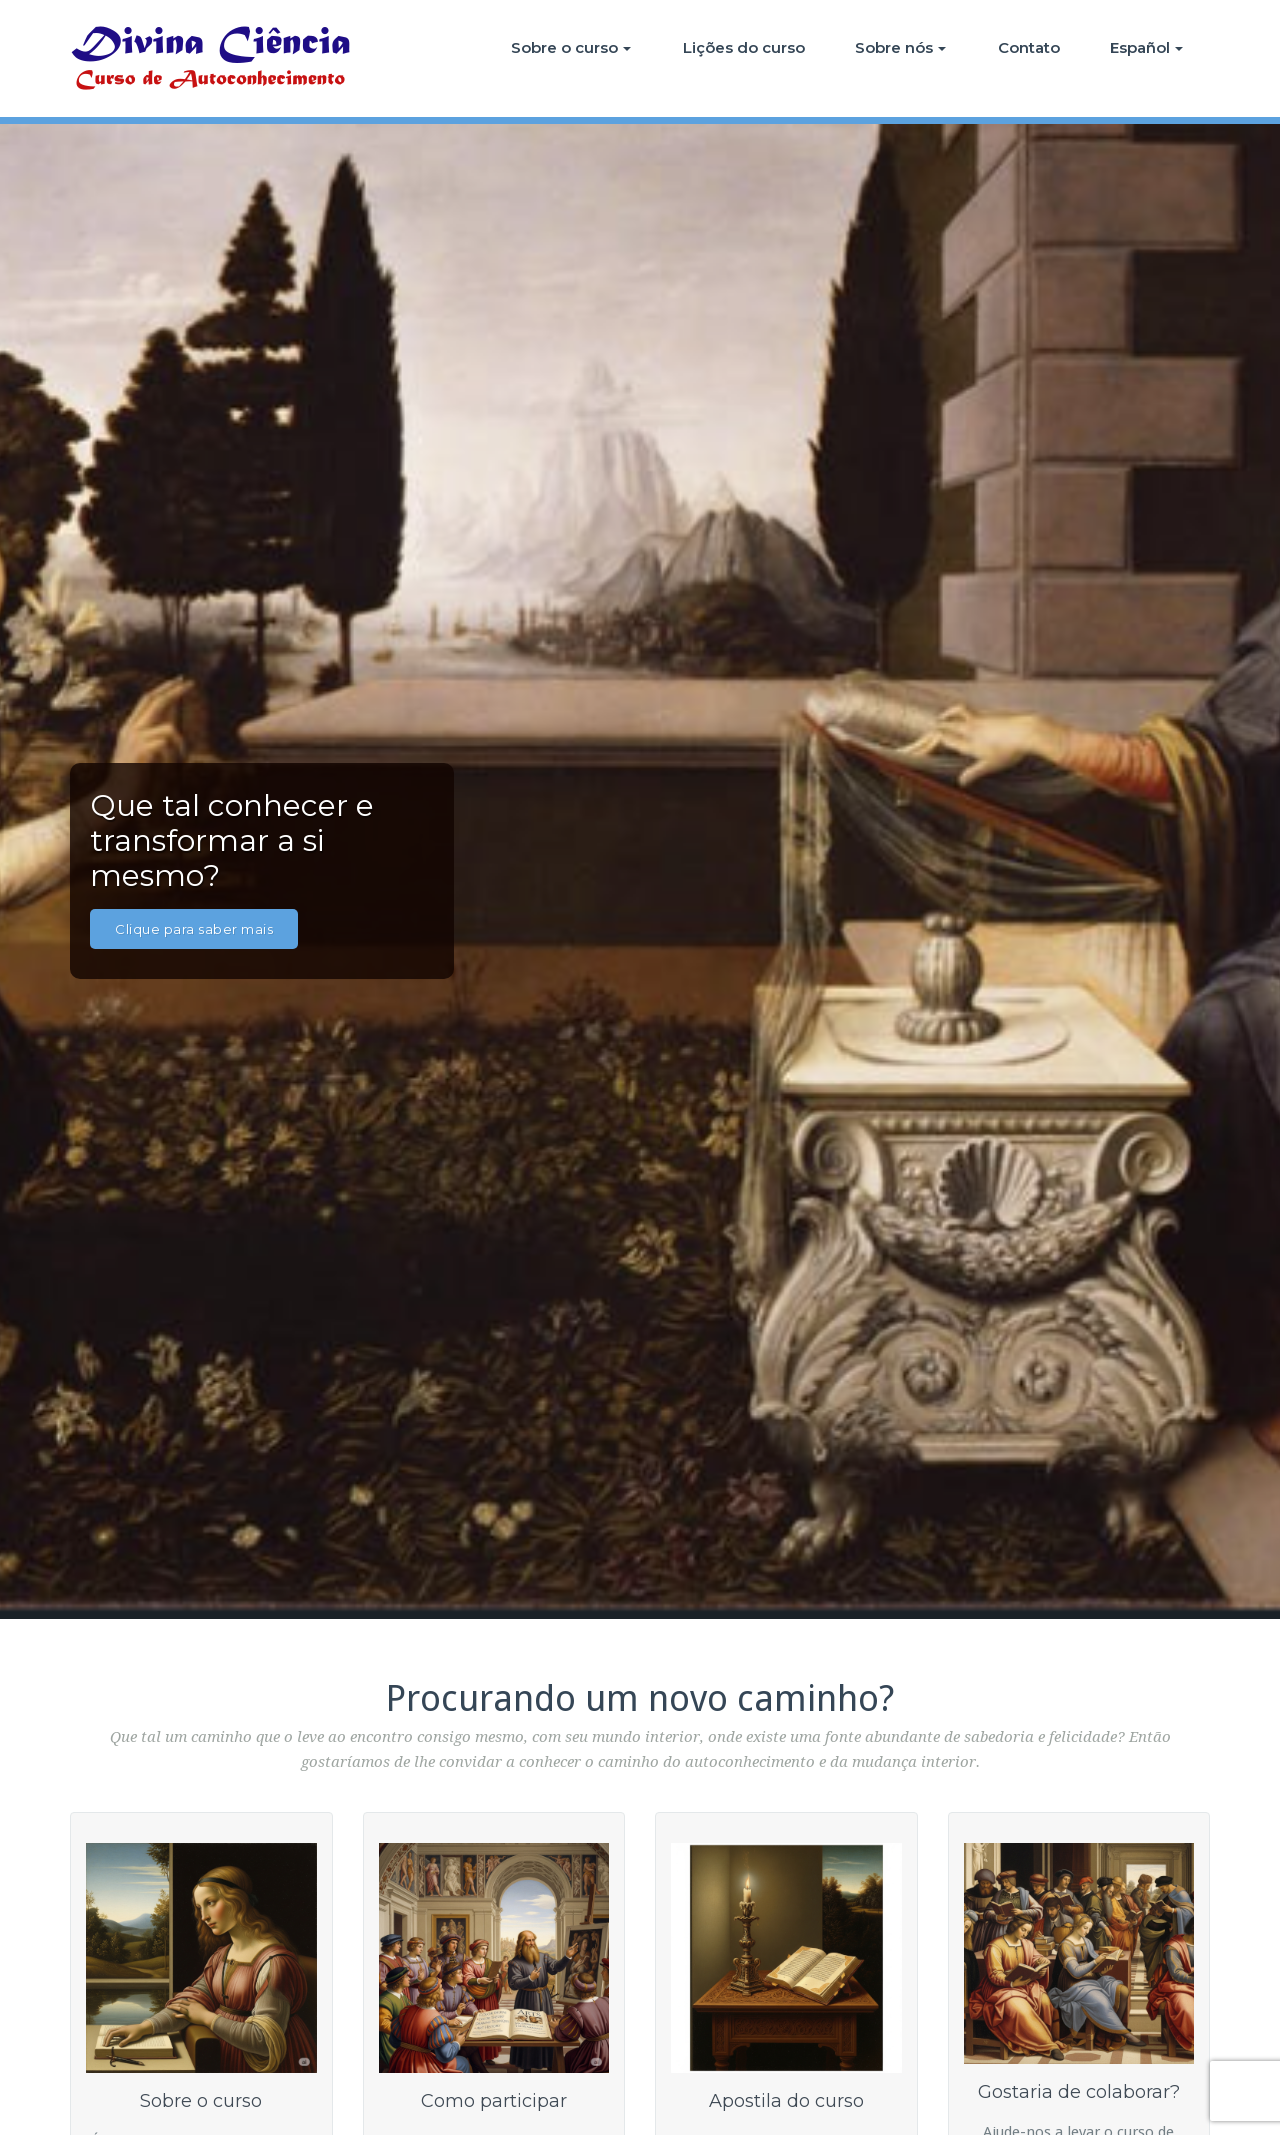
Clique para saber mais (194, 929)
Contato (1029, 47)
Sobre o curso (571, 47)
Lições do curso (744, 47)
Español (1146, 47)
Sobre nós (900, 47)
